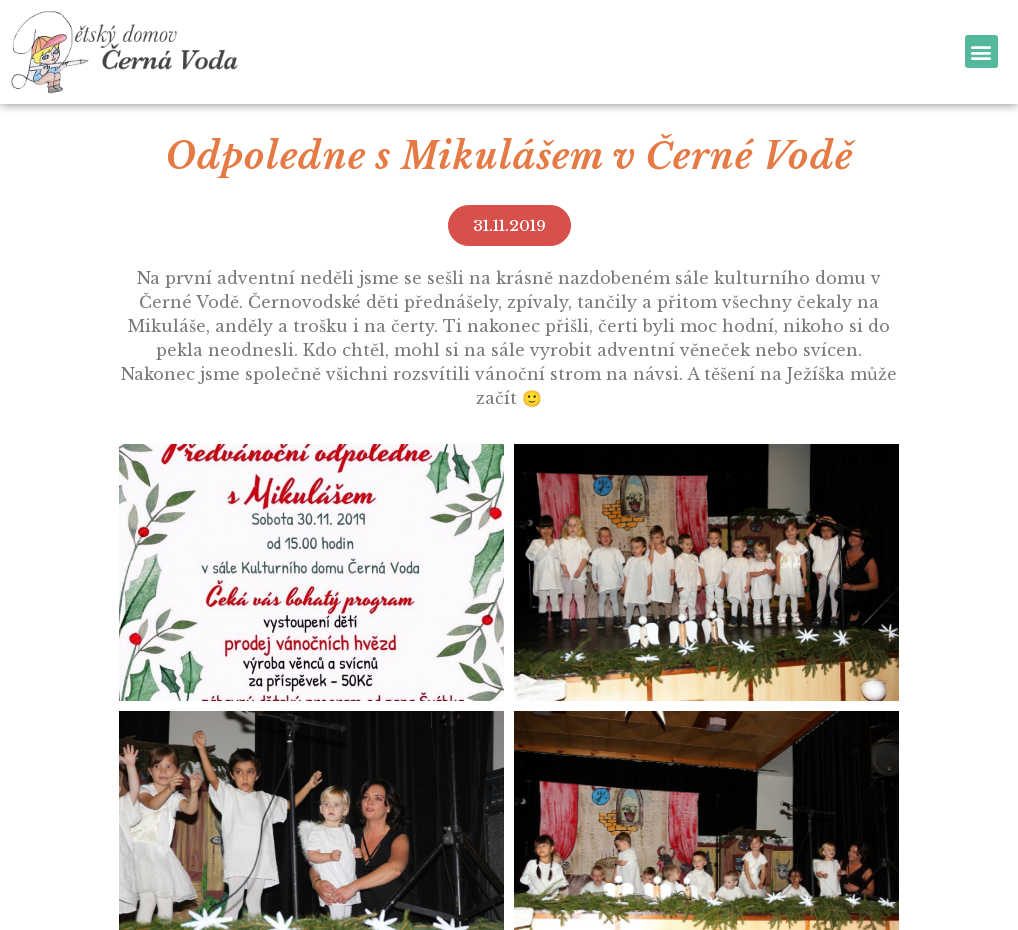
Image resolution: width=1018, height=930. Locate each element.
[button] (981, 51)
